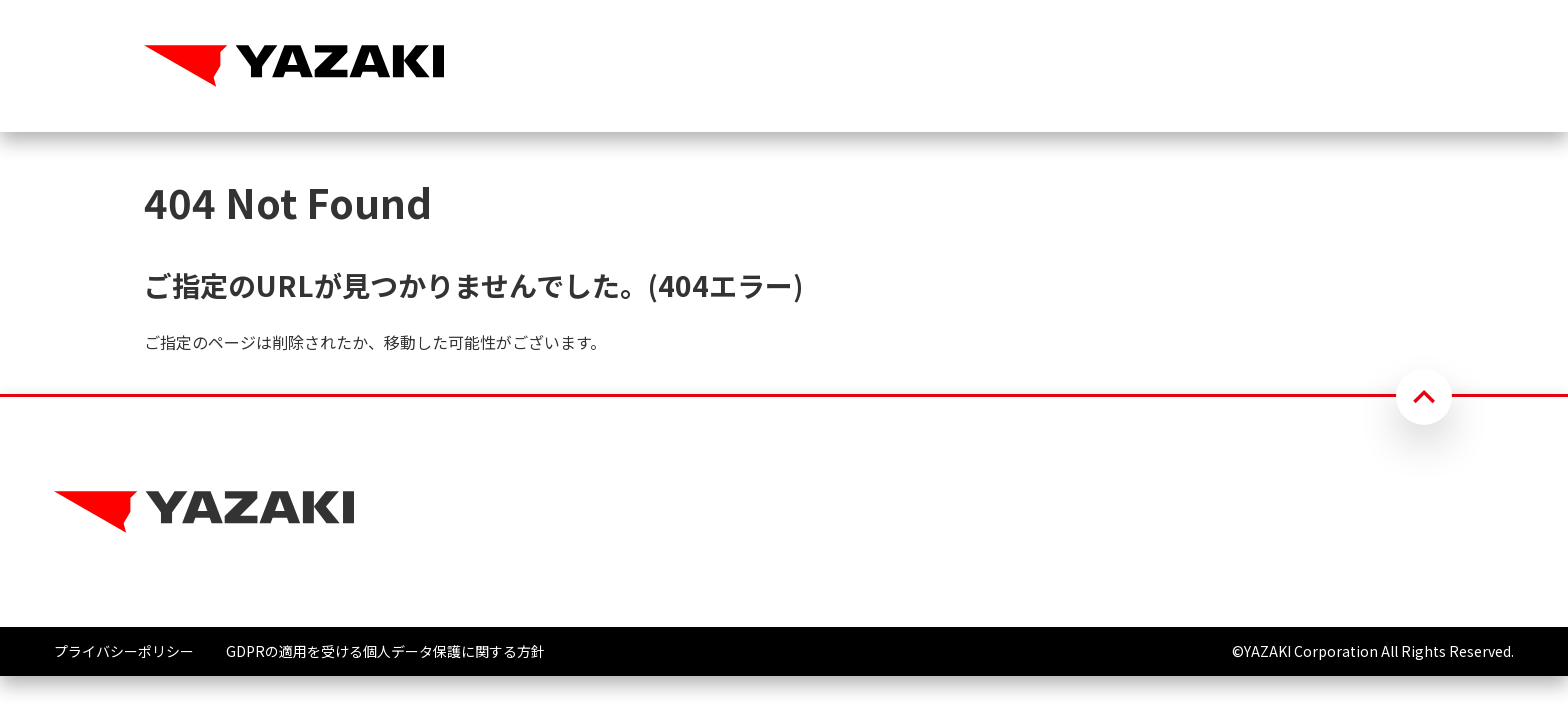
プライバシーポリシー (124, 651)
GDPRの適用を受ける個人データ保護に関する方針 (385, 651)
